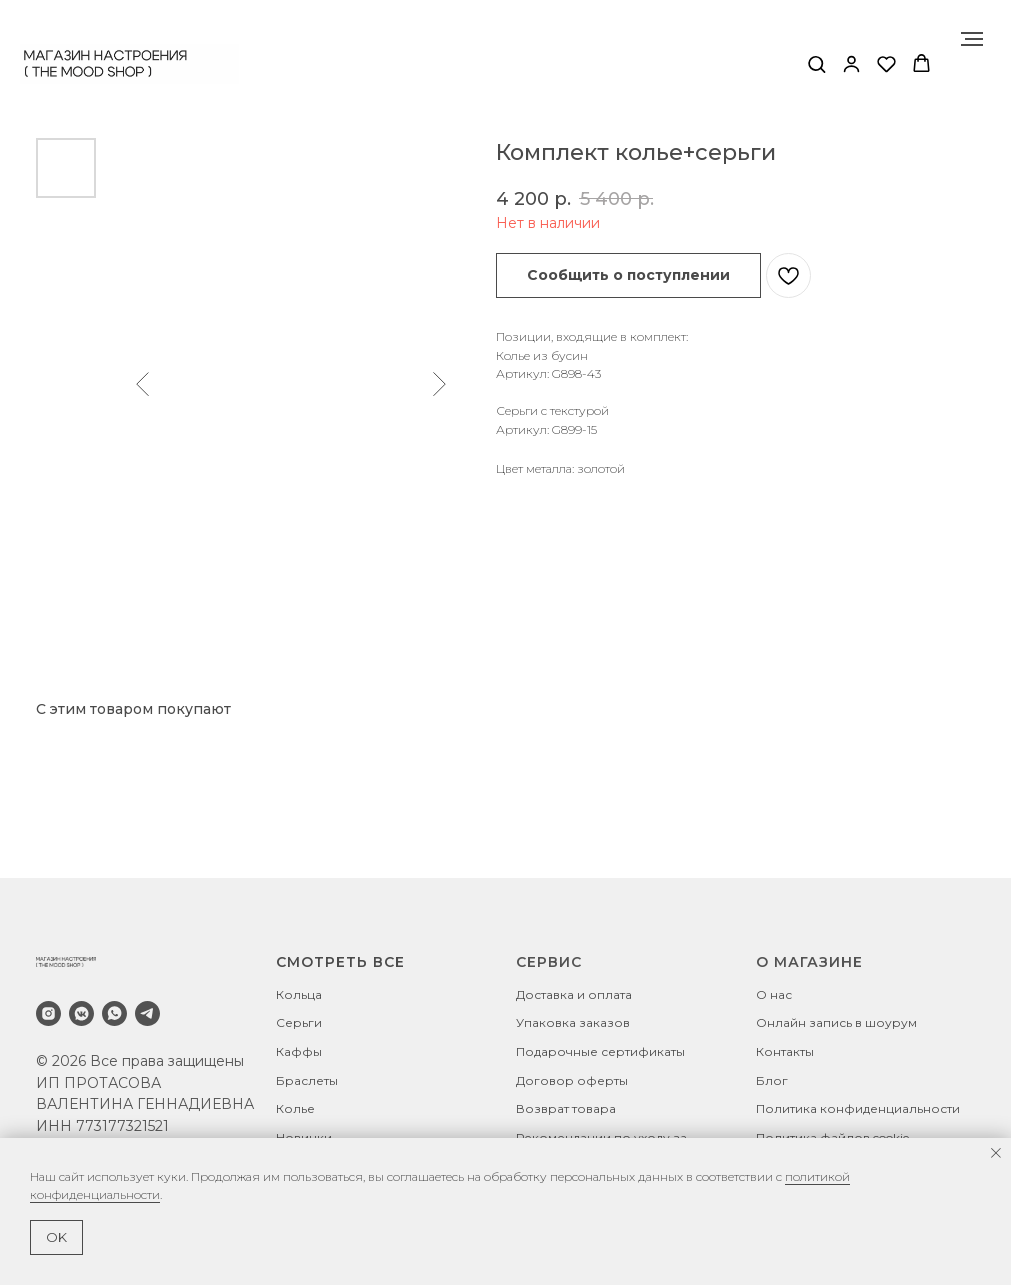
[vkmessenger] (81, 1013)
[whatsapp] (114, 1013)
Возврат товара (566, 1108)
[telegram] (147, 1013)
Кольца (299, 994)
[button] (816, 63)
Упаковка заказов (573, 1022)
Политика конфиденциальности (858, 1108)
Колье (295, 1108)
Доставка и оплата (574, 994)
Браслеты (307, 1080)
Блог (772, 1080)
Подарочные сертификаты (600, 1051)
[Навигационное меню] (972, 39)
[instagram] (48, 1013)
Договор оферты (572, 1080)
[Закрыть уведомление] (996, 1153)
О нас (774, 994)
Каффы (299, 1051)
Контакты (785, 1051)
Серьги (299, 1022)
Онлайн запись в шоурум (836, 1022)
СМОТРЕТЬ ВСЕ (340, 962)
